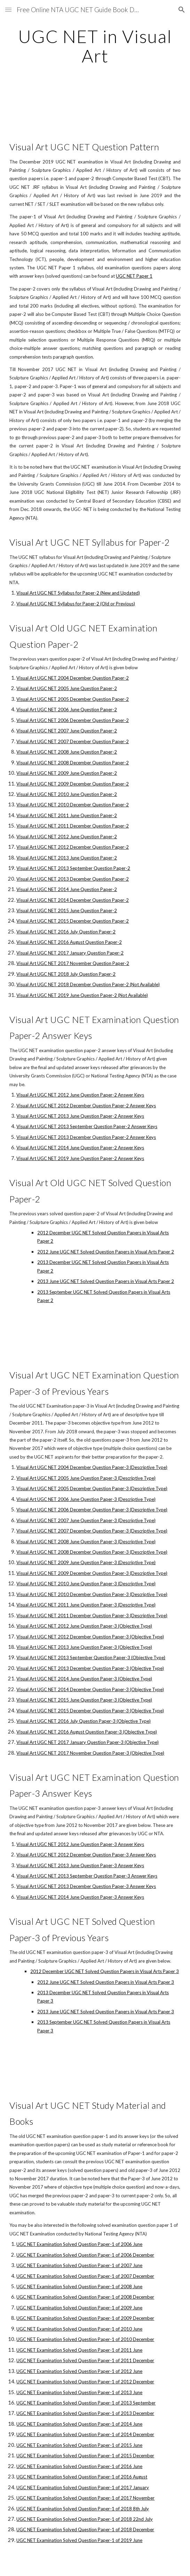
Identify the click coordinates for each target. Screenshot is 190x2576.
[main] (95, 46)
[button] (8, 9)
